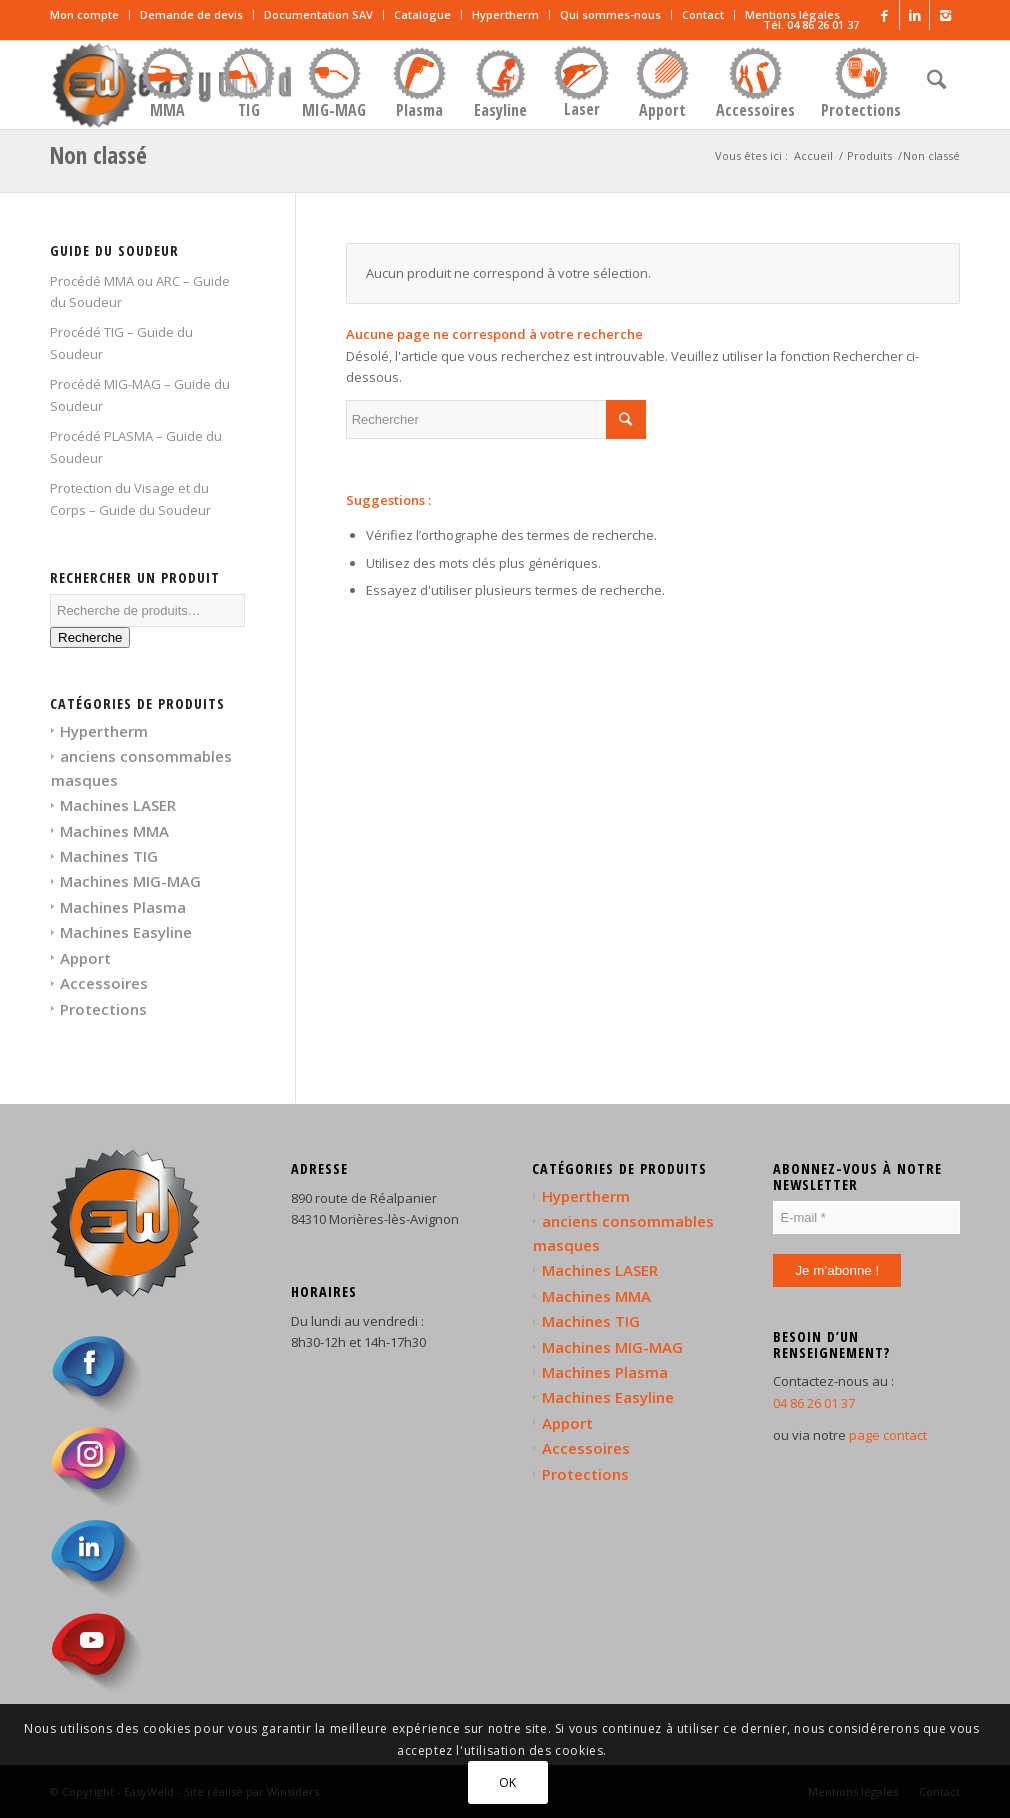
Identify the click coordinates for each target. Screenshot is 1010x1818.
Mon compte (84, 14)
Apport (85, 958)
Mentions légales (792, 14)
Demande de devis (191, 14)
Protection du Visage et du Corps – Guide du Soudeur (130, 498)
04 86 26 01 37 (814, 1403)
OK (508, 1782)
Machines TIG (109, 856)
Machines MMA (114, 831)
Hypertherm (505, 14)
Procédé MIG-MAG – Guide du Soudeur (140, 394)
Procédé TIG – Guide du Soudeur (121, 342)
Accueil (813, 155)
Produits (869, 155)
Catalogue (422, 14)
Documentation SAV (318, 14)
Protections (103, 1009)
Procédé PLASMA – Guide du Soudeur (136, 446)
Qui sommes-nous (610, 14)
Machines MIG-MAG (130, 881)
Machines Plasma (123, 907)
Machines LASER (118, 805)
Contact (703, 14)
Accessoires (104, 983)
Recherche (90, 637)
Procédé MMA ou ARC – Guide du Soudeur (140, 291)
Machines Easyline (126, 932)
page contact (888, 1435)
